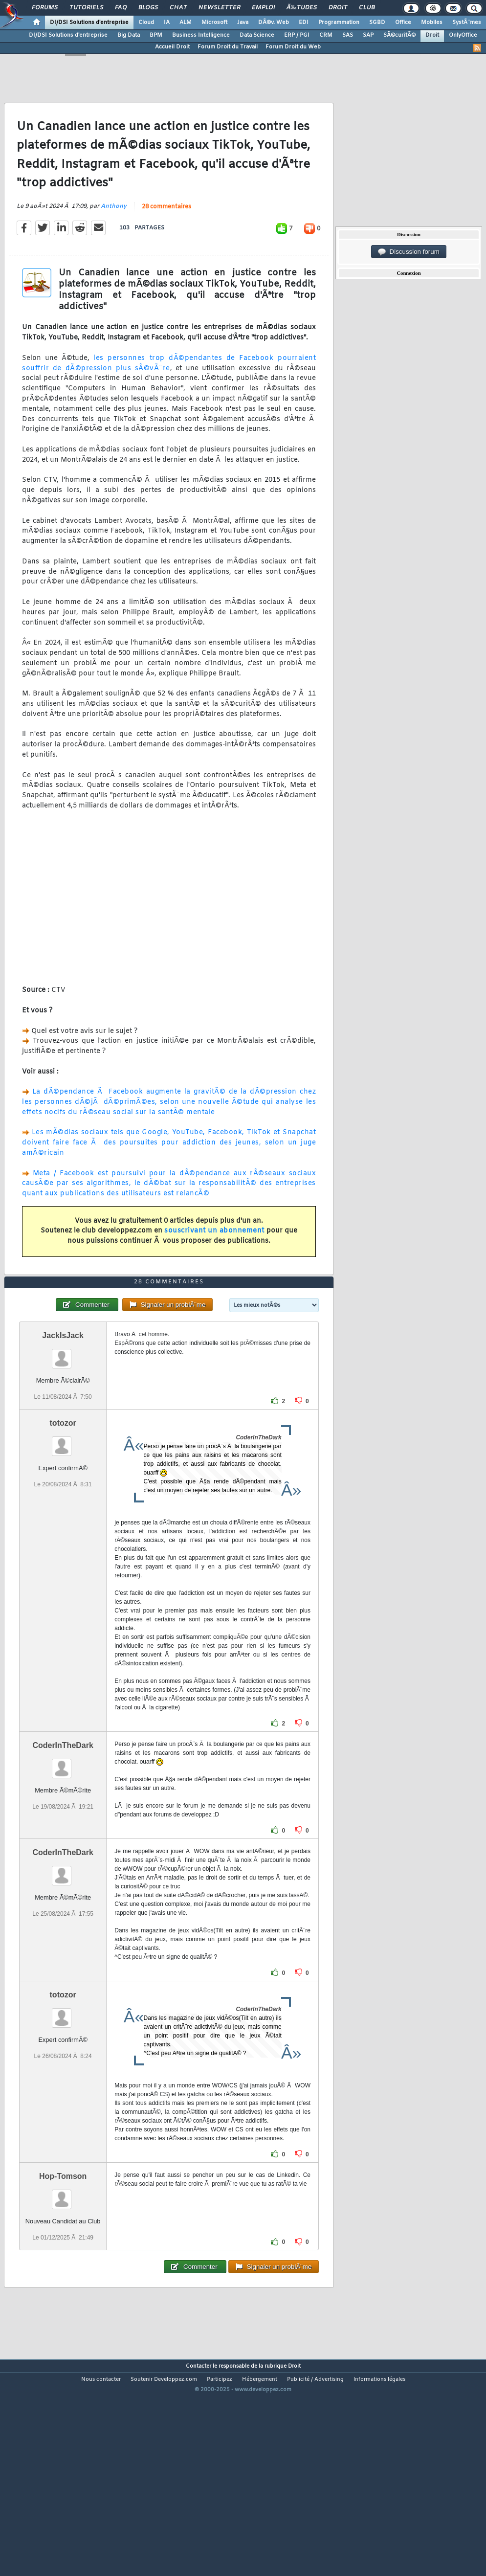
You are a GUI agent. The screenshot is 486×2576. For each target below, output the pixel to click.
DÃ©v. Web (273, 22)
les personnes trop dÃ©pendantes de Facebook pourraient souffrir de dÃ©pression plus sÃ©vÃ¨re (169, 392)
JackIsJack (63, 1421)
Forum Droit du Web (293, 47)
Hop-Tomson (63, 2262)
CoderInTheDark (62, 1831)
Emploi (263, 8)
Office (403, 22)
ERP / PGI (296, 35)
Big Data (128, 35)
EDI (304, 22)
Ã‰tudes (302, 8)
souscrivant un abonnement (214, 1259)
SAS (347, 35)
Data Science (257, 35)
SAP (368, 35)
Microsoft (214, 22)
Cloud (146, 22)
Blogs (148, 8)
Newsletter (219, 8)
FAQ (121, 8)
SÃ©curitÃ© (399, 35)
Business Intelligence (201, 35)
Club (367, 8)
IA (167, 22)
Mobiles (431, 22)
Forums (45, 8)
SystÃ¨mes (466, 22)
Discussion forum (409, 252)
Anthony (114, 235)
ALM (185, 22)
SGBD (377, 22)
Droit (338, 8)
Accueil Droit (172, 47)
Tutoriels (86, 8)
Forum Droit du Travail (228, 47)
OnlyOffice (463, 35)
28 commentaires (166, 235)
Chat (178, 8)
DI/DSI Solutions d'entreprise (89, 22)
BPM (156, 35)
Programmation (338, 22)
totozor (63, 1508)
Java (242, 22)
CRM (325, 35)
